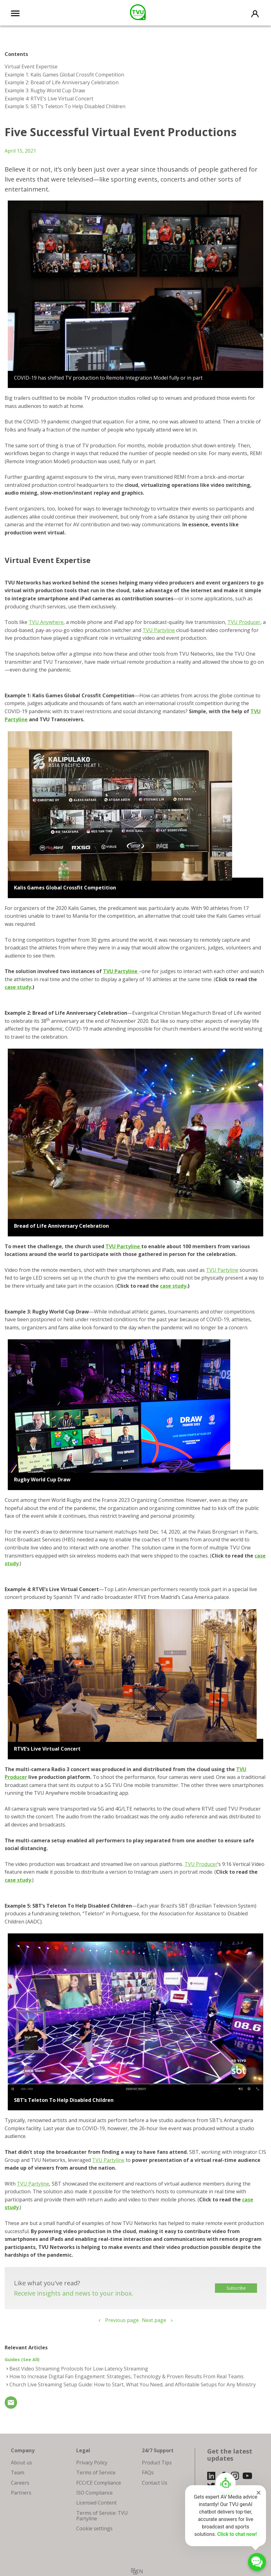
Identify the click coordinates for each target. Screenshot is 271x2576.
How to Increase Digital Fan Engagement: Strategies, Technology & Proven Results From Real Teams (126, 2376)
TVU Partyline (159, 630)
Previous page (122, 2320)
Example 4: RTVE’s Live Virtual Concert (49, 98)
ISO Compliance (94, 2492)
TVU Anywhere (46, 622)
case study (18, 987)
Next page (154, 2320)
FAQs (148, 2472)
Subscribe (236, 2288)
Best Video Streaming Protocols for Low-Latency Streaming (78, 2368)
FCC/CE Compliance (98, 2482)
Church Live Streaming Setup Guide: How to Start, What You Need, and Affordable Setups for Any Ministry (132, 2384)
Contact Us (154, 2482)
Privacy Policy (91, 2462)
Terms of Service (95, 2472)
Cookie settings (94, 2528)
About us (21, 2462)
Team (17, 2472)
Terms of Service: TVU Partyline (102, 2515)
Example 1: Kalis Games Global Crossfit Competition (64, 74)
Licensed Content (96, 2502)
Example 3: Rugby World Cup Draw (45, 90)
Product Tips (157, 2462)
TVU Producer (243, 622)
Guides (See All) (22, 2359)
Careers (20, 2482)
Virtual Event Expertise (31, 66)
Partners (21, 2492)
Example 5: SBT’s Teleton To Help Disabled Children (65, 106)
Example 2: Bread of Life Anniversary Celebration (62, 82)
